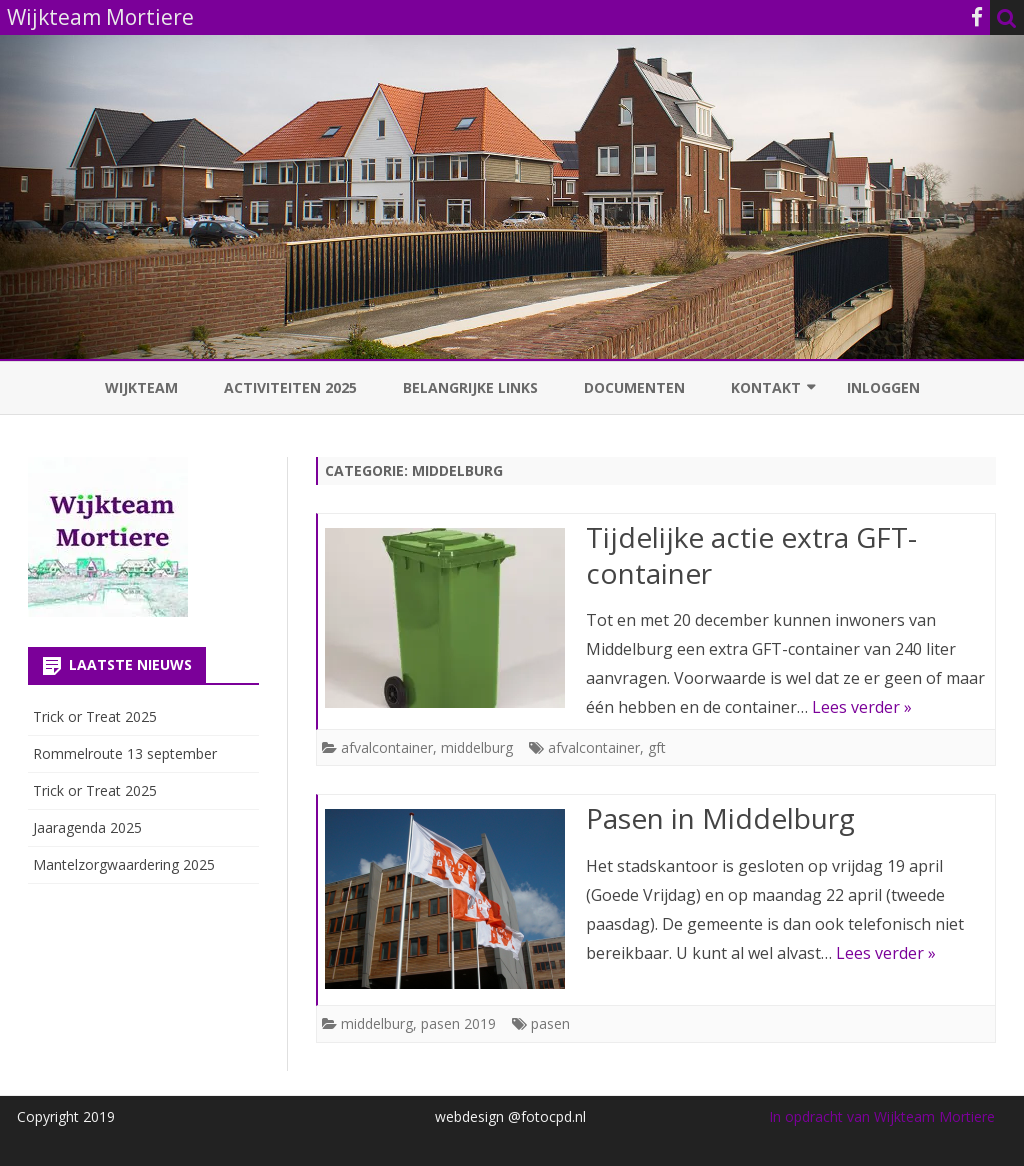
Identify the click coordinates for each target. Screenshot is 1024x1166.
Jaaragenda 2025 (87, 827)
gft (657, 747)
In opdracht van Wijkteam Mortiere (882, 1116)
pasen (550, 1023)
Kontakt (766, 387)
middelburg (477, 747)
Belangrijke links (470, 387)
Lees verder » (862, 707)
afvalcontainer (387, 747)
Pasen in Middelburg (720, 818)
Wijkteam (141, 387)
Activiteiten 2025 (290, 387)
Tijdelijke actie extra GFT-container (751, 555)
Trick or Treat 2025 (95, 716)
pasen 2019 (458, 1023)
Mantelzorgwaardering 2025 (124, 864)
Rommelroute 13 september (125, 753)
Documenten (634, 387)
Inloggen (883, 387)
